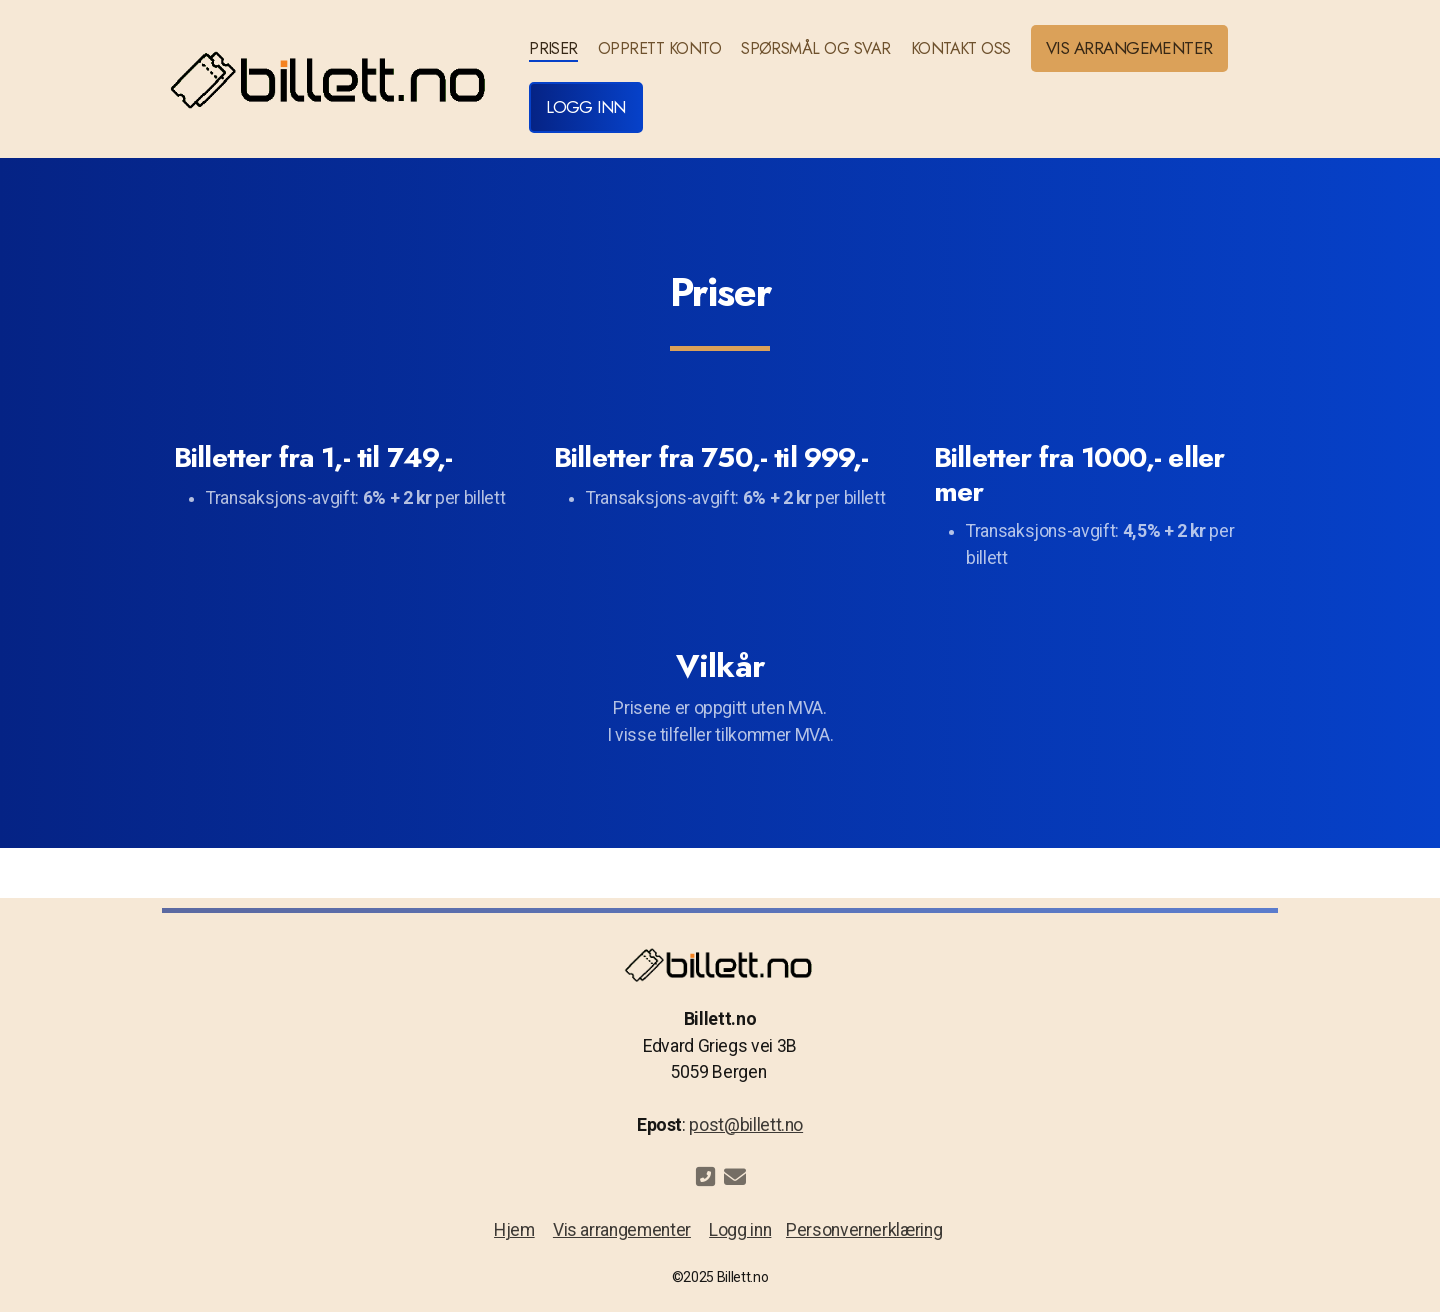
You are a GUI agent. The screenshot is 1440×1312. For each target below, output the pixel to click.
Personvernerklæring (864, 1230)
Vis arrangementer (622, 1230)
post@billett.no (746, 1125)
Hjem (514, 1230)
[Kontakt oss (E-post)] (735, 1177)
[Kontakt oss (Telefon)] (705, 1177)
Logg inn (740, 1230)
